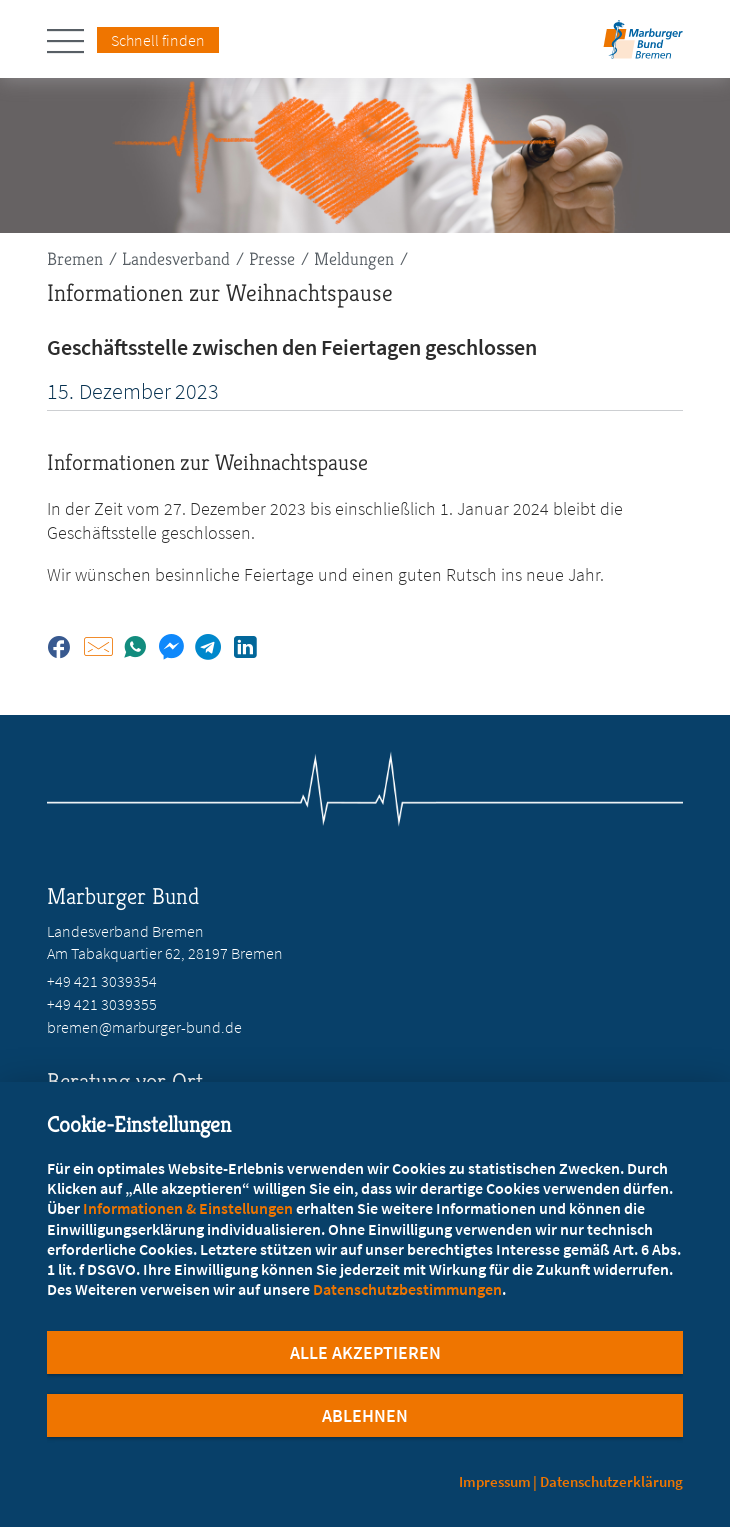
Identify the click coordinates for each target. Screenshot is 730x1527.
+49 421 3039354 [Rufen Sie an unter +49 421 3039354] (102, 981)
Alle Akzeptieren (365, 1352)
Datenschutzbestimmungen (407, 1289)
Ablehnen (365, 1415)
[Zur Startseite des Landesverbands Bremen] (643, 45)
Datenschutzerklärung (611, 1481)
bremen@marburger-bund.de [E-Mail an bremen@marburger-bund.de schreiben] (144, 1027)
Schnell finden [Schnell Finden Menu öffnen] (158, 40)
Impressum (495, 1481)
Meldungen (354, 258)
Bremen (75, 258)
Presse (272, 258)
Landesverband (176, 258)
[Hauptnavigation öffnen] (72, 41)
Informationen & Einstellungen (188, 1208)
